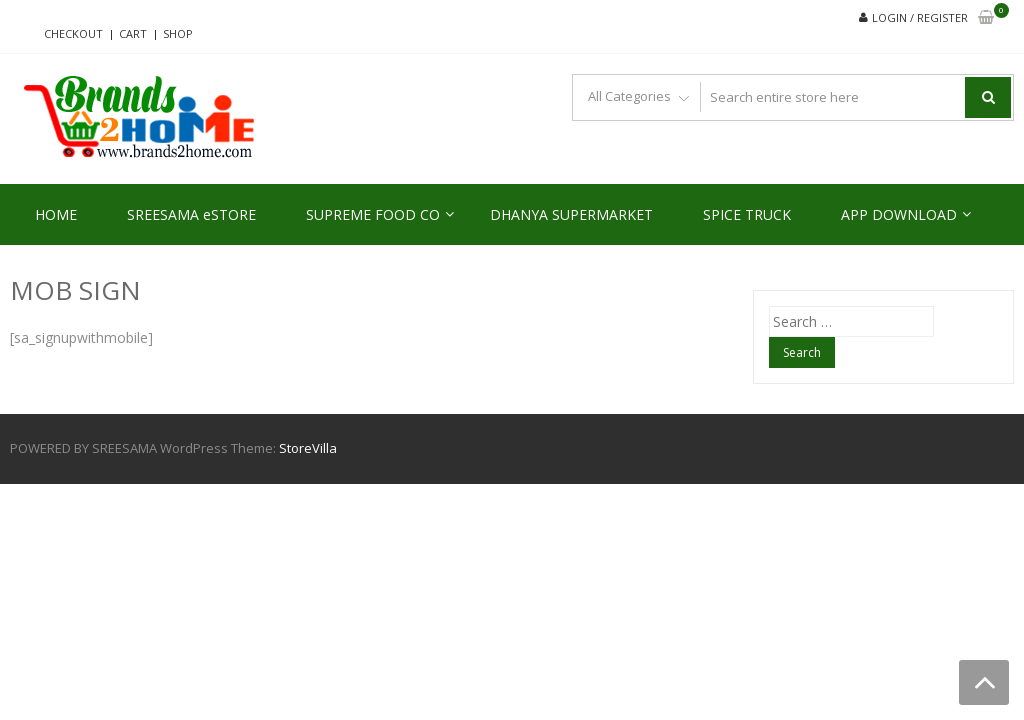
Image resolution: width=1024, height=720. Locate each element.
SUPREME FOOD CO (373, 214)
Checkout (73, 33)
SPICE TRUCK (747, 214)
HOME (56, 214)
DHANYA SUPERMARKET (571, 214)
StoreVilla (308, 448)
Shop (178, 33)
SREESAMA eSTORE (191, 214)
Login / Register (920, 17)
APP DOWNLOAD (899, 214)
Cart (133, 33)
